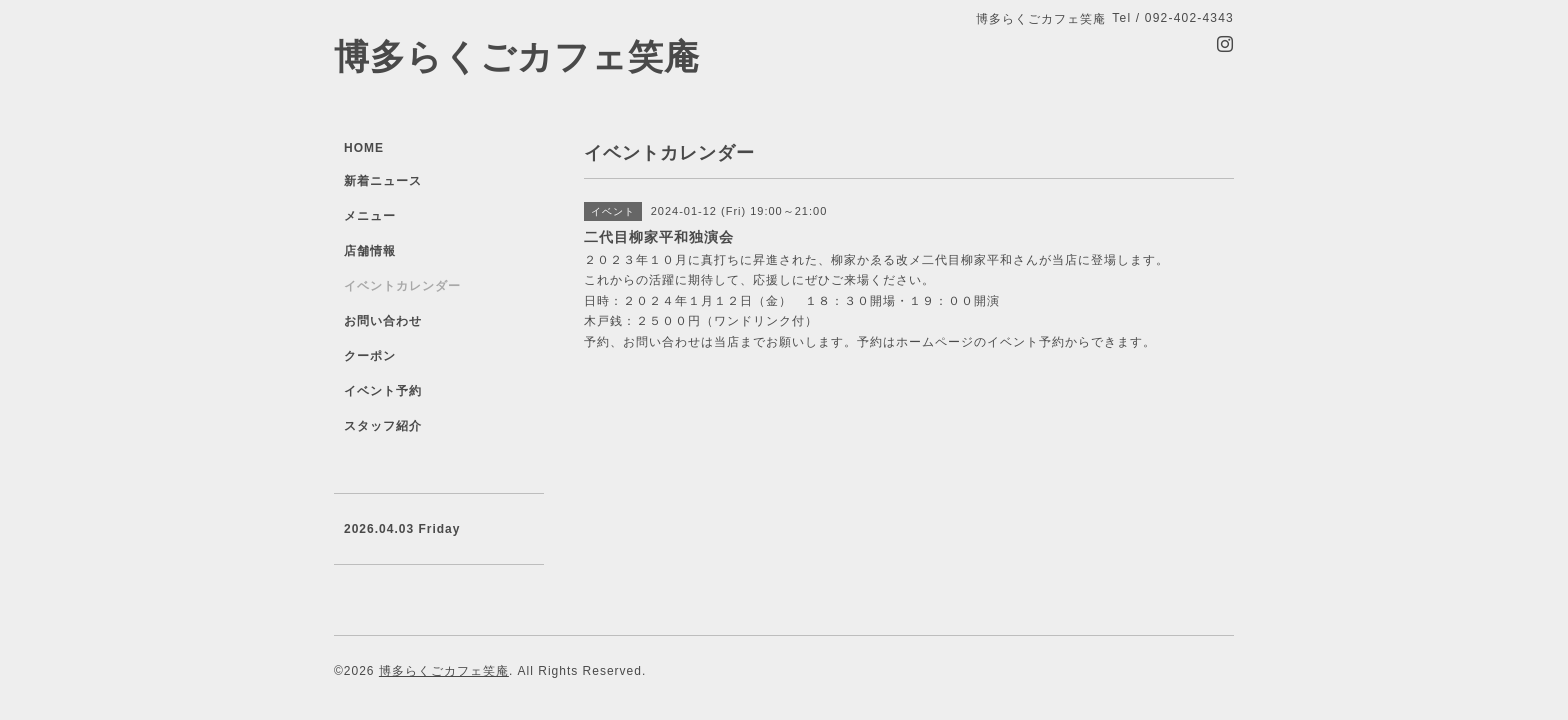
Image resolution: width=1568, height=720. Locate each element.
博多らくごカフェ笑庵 (517, 56)
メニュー (370, 216)
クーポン (370, 356)
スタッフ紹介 (383, 426)
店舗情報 (370, 251)
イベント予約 (383, 391)
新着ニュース (383, 181)
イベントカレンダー (402, 286)
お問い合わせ (383, 321)
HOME (364, 148)
